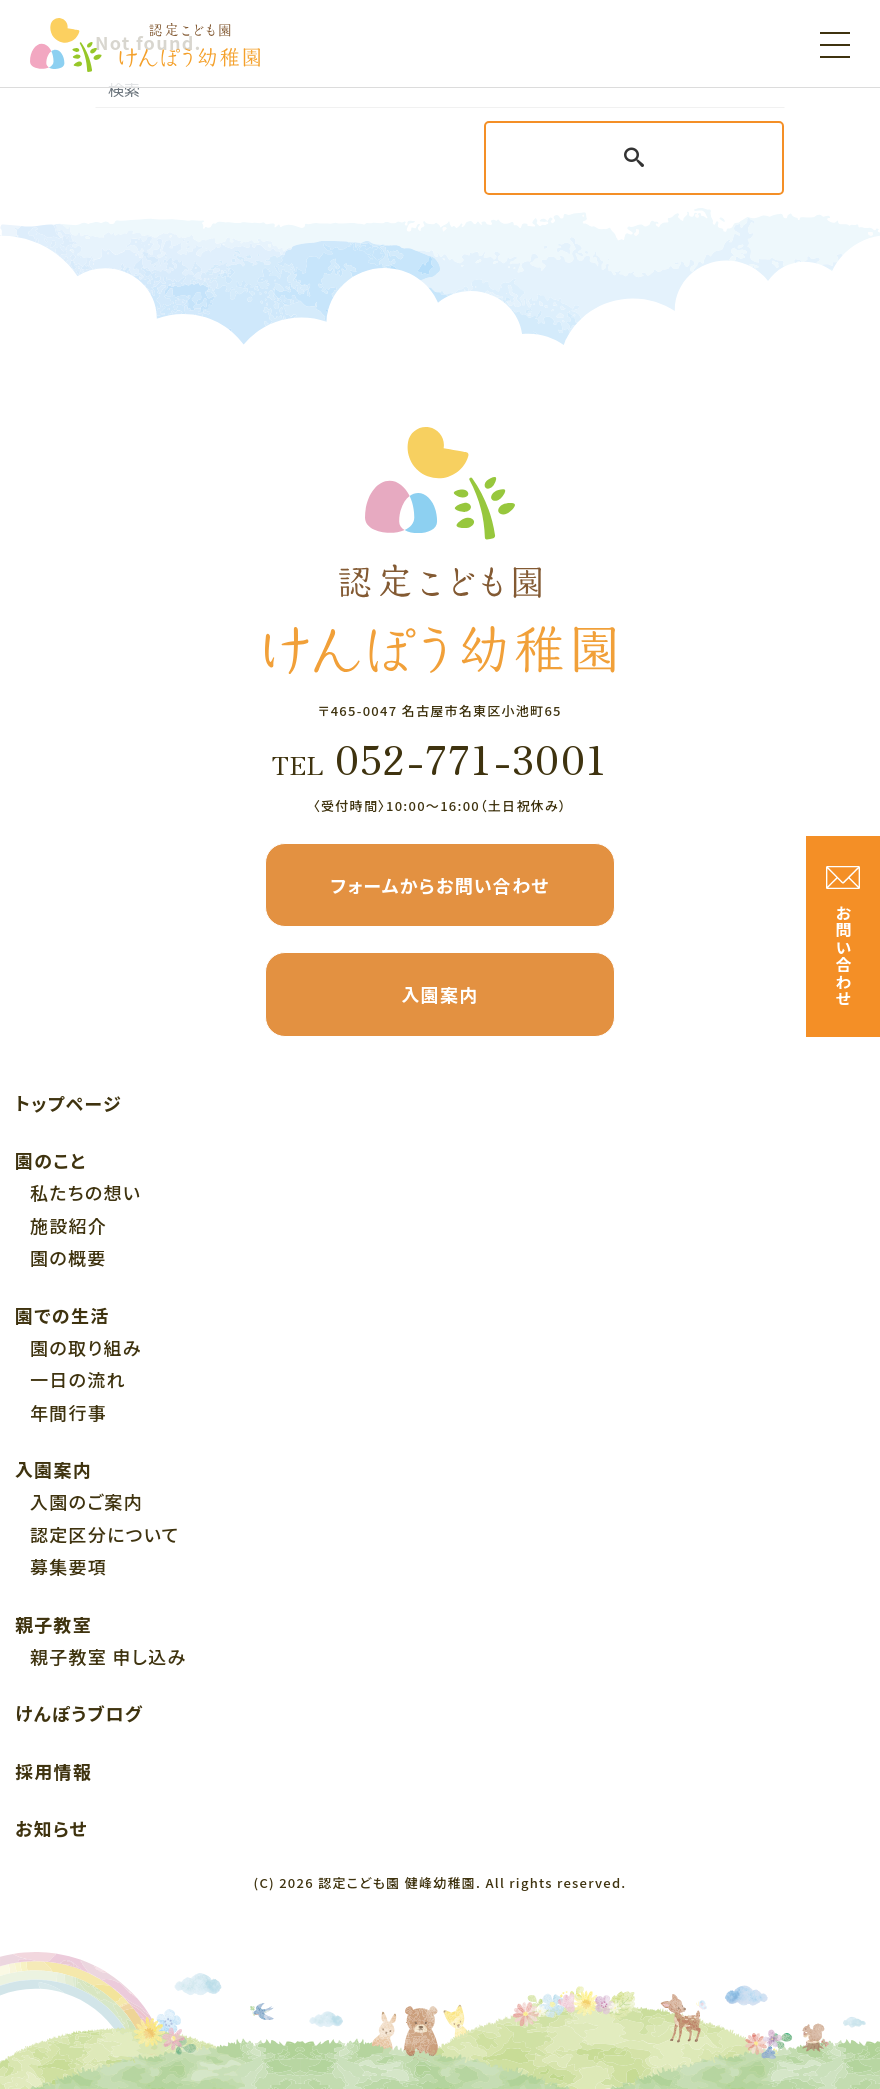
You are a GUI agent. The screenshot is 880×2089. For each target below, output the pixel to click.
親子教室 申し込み (108, 1656)
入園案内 (439, 994)
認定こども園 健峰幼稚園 (397, 1882)
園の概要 (68, 1257)
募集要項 (68, 1566)
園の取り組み (86, 1347)
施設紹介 (68, 1225)
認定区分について (105, 1534)
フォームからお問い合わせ (439, 885)
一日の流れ (78, 1379)
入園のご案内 (86, 1501)
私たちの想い (85, 1192)
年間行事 (68, 1412)
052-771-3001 (440, 758)
